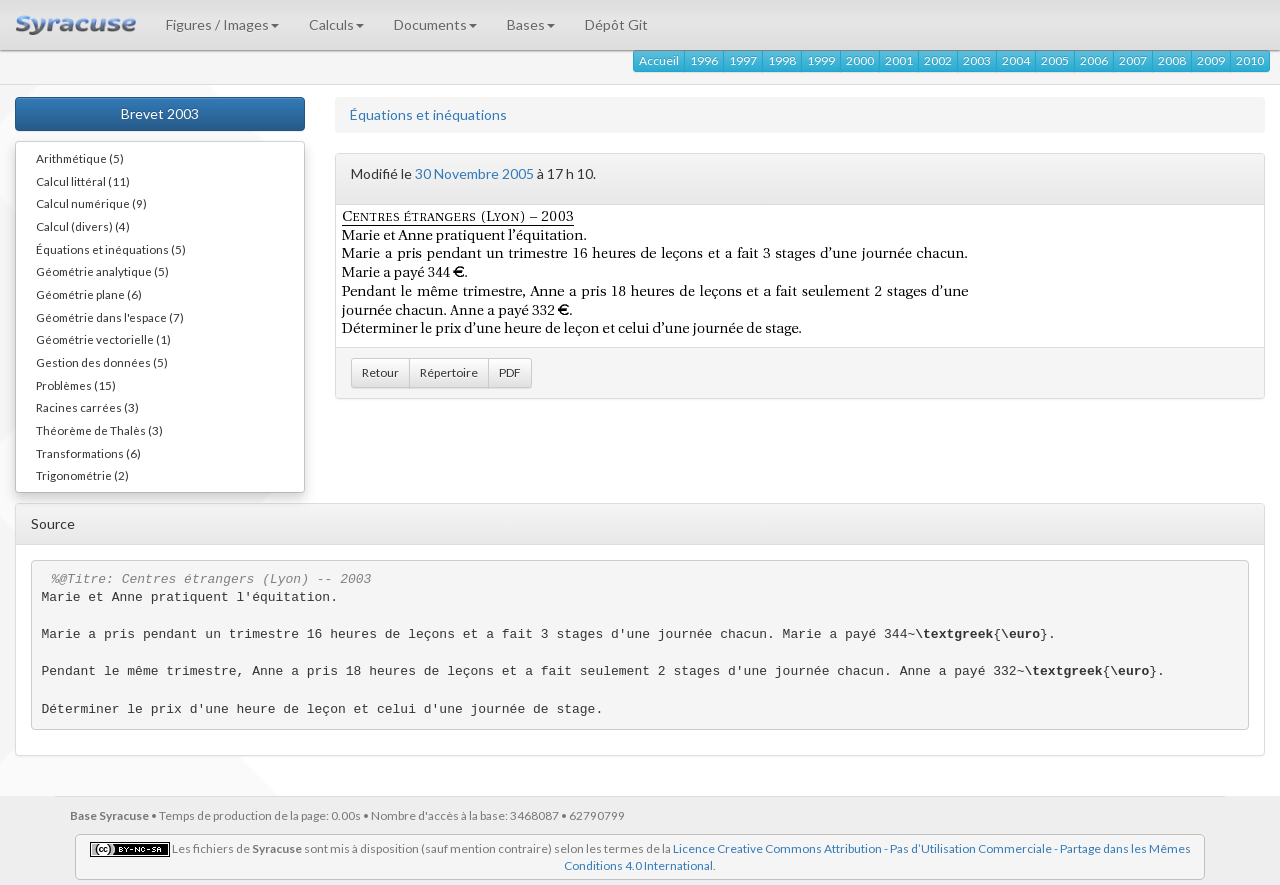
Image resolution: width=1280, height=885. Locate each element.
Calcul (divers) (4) (83, 226)
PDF (510, 372)
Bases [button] (531, 24)
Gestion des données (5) (102, 362)
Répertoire (449, 372)
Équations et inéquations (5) (111, 249)
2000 (860, 60)
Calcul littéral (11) (83, 181)
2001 (899, 60)
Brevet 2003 (160, 113)
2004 (1016, 60)
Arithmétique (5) (80, 158)
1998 (782, 60)
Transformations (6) (88, 453)
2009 (1211, 60)
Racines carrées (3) (87, 407)
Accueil (659, 60)
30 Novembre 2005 (474, 173)
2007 (1133, 60)
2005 (1055, 60)
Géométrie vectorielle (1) (103, 339)
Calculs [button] (336, 24)
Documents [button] (435, 24)
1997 (743, 60)
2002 (938, 60)
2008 (1172, 60)
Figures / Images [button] (222, 24)
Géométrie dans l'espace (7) (110, 317)
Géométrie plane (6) (89, 294)
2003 (977, 60)
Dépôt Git (616, 24)
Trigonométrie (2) (82, 475)
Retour (380, 372)
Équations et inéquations (428, 114)
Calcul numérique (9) (91, 203)
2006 (1094, 60)
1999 (821, 60)
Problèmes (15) (76, 385)
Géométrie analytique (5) (102, 271)
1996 (704, 60)
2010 (1250, 60)
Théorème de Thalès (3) (99, 430)
